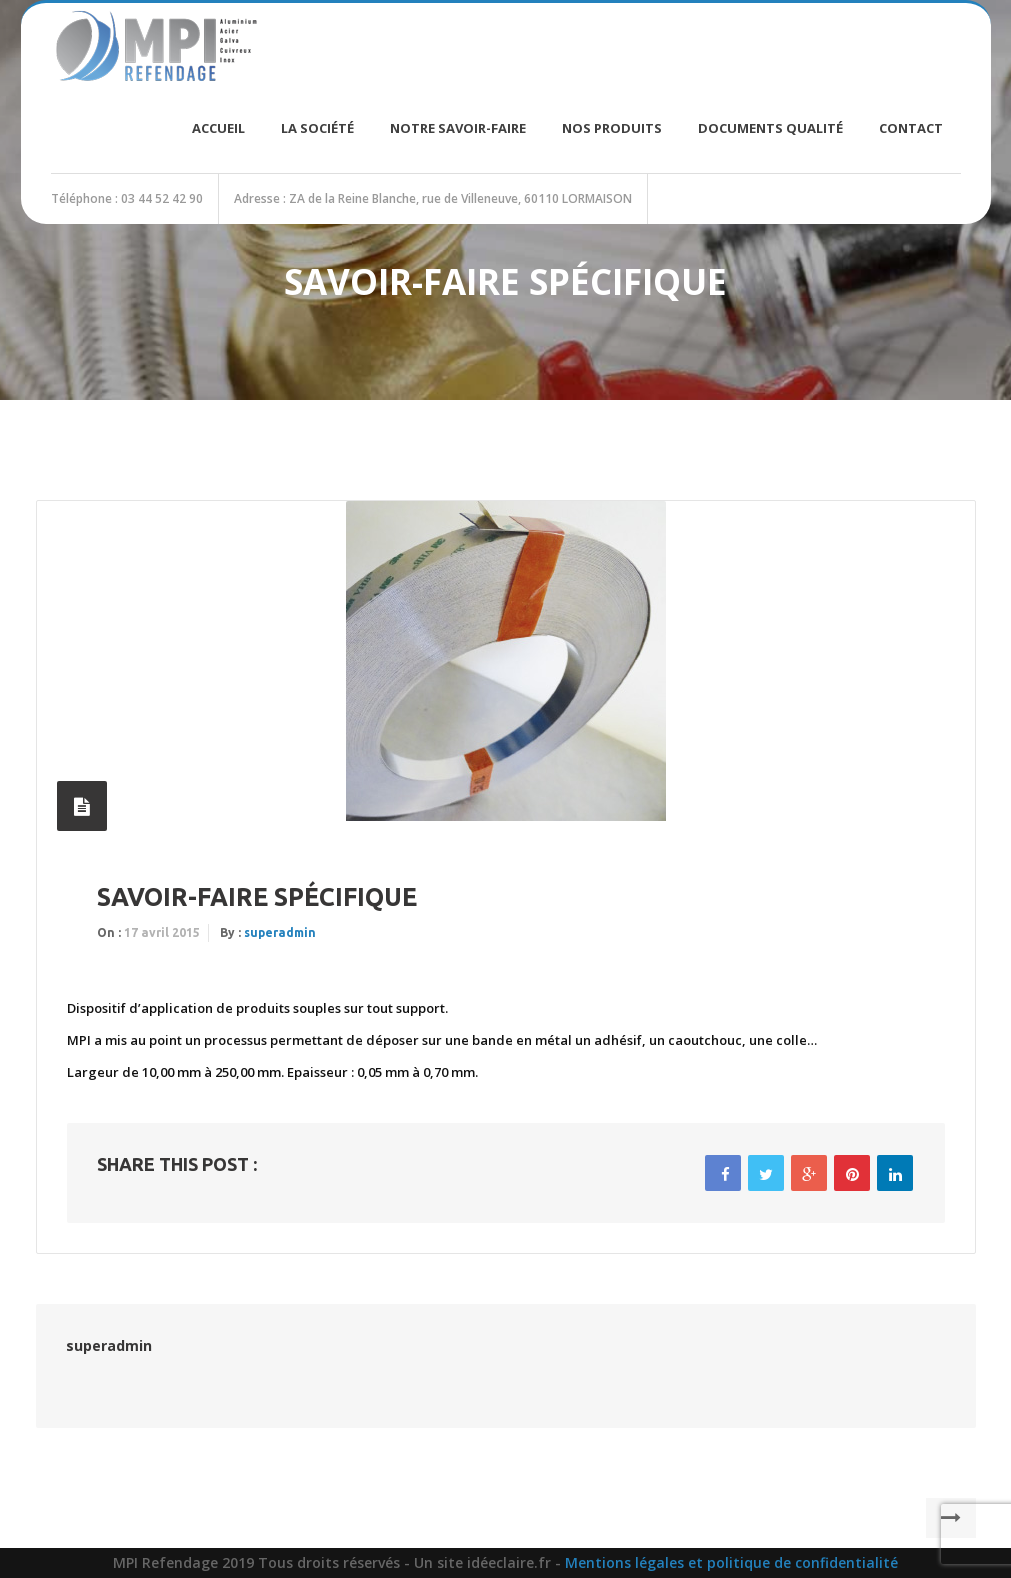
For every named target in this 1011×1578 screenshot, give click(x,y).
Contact (911, 128)
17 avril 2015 (162, 932)
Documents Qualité (770, 128)
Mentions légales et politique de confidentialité (731, 1562)
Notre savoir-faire (458, 128)
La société (317, 128)
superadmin (280, 932)
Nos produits (612, 128)
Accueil (218, 128)
